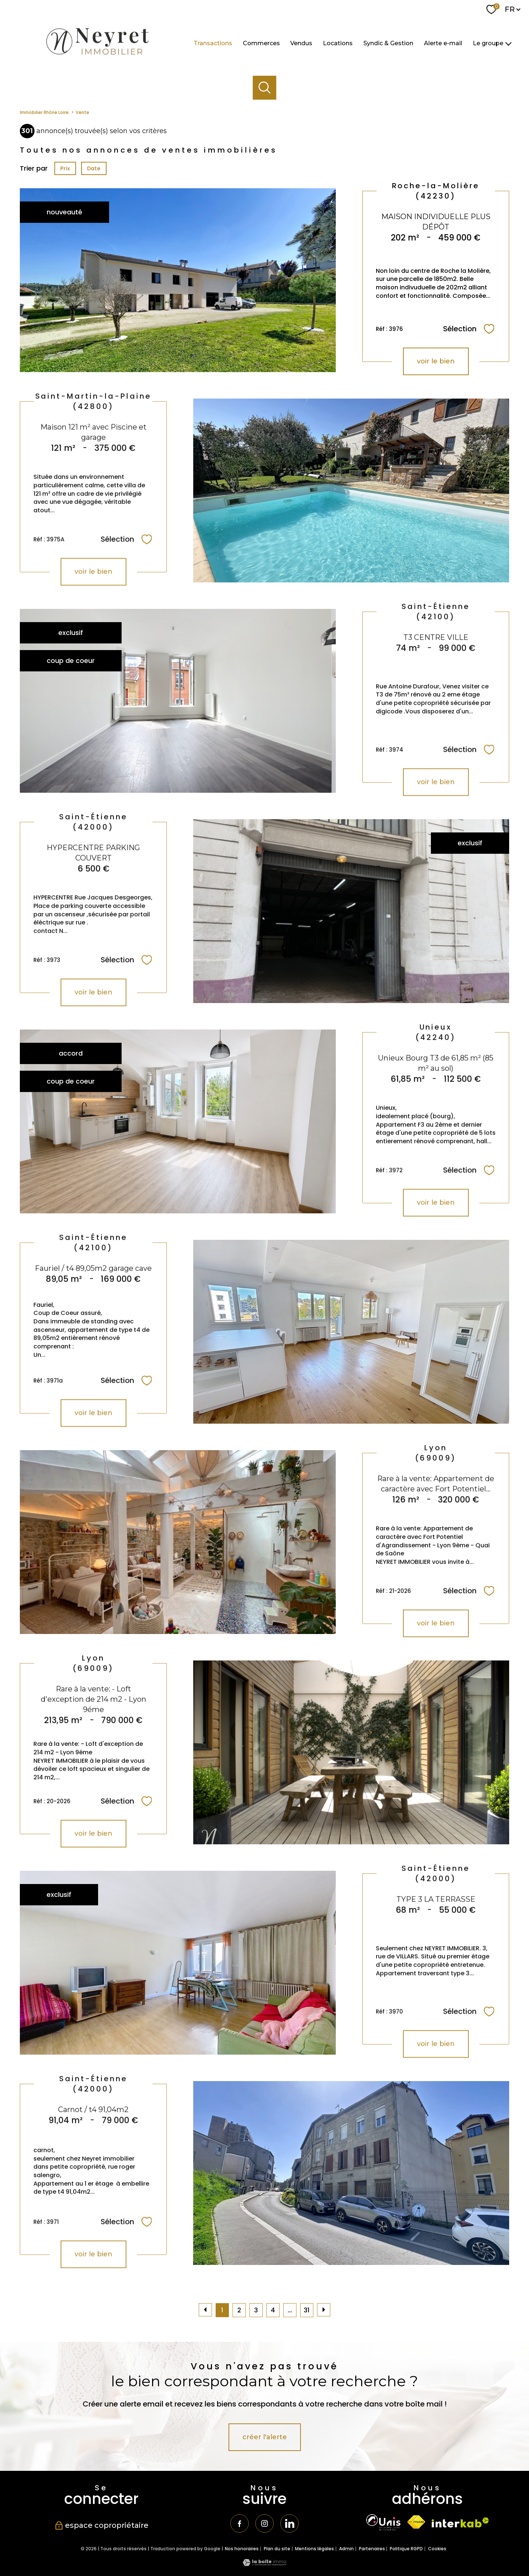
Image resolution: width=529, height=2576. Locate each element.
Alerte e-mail (443, 42)
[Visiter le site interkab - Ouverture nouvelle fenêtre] (460, 2522)
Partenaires (372, 2548)
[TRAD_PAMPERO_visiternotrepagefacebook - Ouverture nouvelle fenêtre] (239, 2523)
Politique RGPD (406, 2548)
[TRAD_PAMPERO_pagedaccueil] (97, 56)
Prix (65, 168)
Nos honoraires (242, 2548)
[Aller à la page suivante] (323, 2309)
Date (94, 168)
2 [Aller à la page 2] (239, 2310)
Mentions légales (314, 2548)
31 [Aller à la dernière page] (307, 2310)
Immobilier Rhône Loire (44, 112)
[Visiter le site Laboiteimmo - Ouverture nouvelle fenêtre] (264, 2563)
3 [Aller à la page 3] (256, 2310)
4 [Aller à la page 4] (273, 2310)
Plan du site (277, 2548)
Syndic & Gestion (388, 42)
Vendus (301, 42)
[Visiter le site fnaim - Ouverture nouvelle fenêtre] (416, 2522)
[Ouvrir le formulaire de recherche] (265, 88)
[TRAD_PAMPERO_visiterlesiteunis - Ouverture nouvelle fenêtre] (383, 2522)
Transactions (213, 42)
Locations (338, 42)
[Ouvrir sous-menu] (508, 43)
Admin (346, 2548)
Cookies (437, 2548)
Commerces (261, 42)
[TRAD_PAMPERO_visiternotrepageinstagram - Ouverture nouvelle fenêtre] (264, 2523)
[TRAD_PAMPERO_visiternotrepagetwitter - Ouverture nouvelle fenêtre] (289, 2523)
